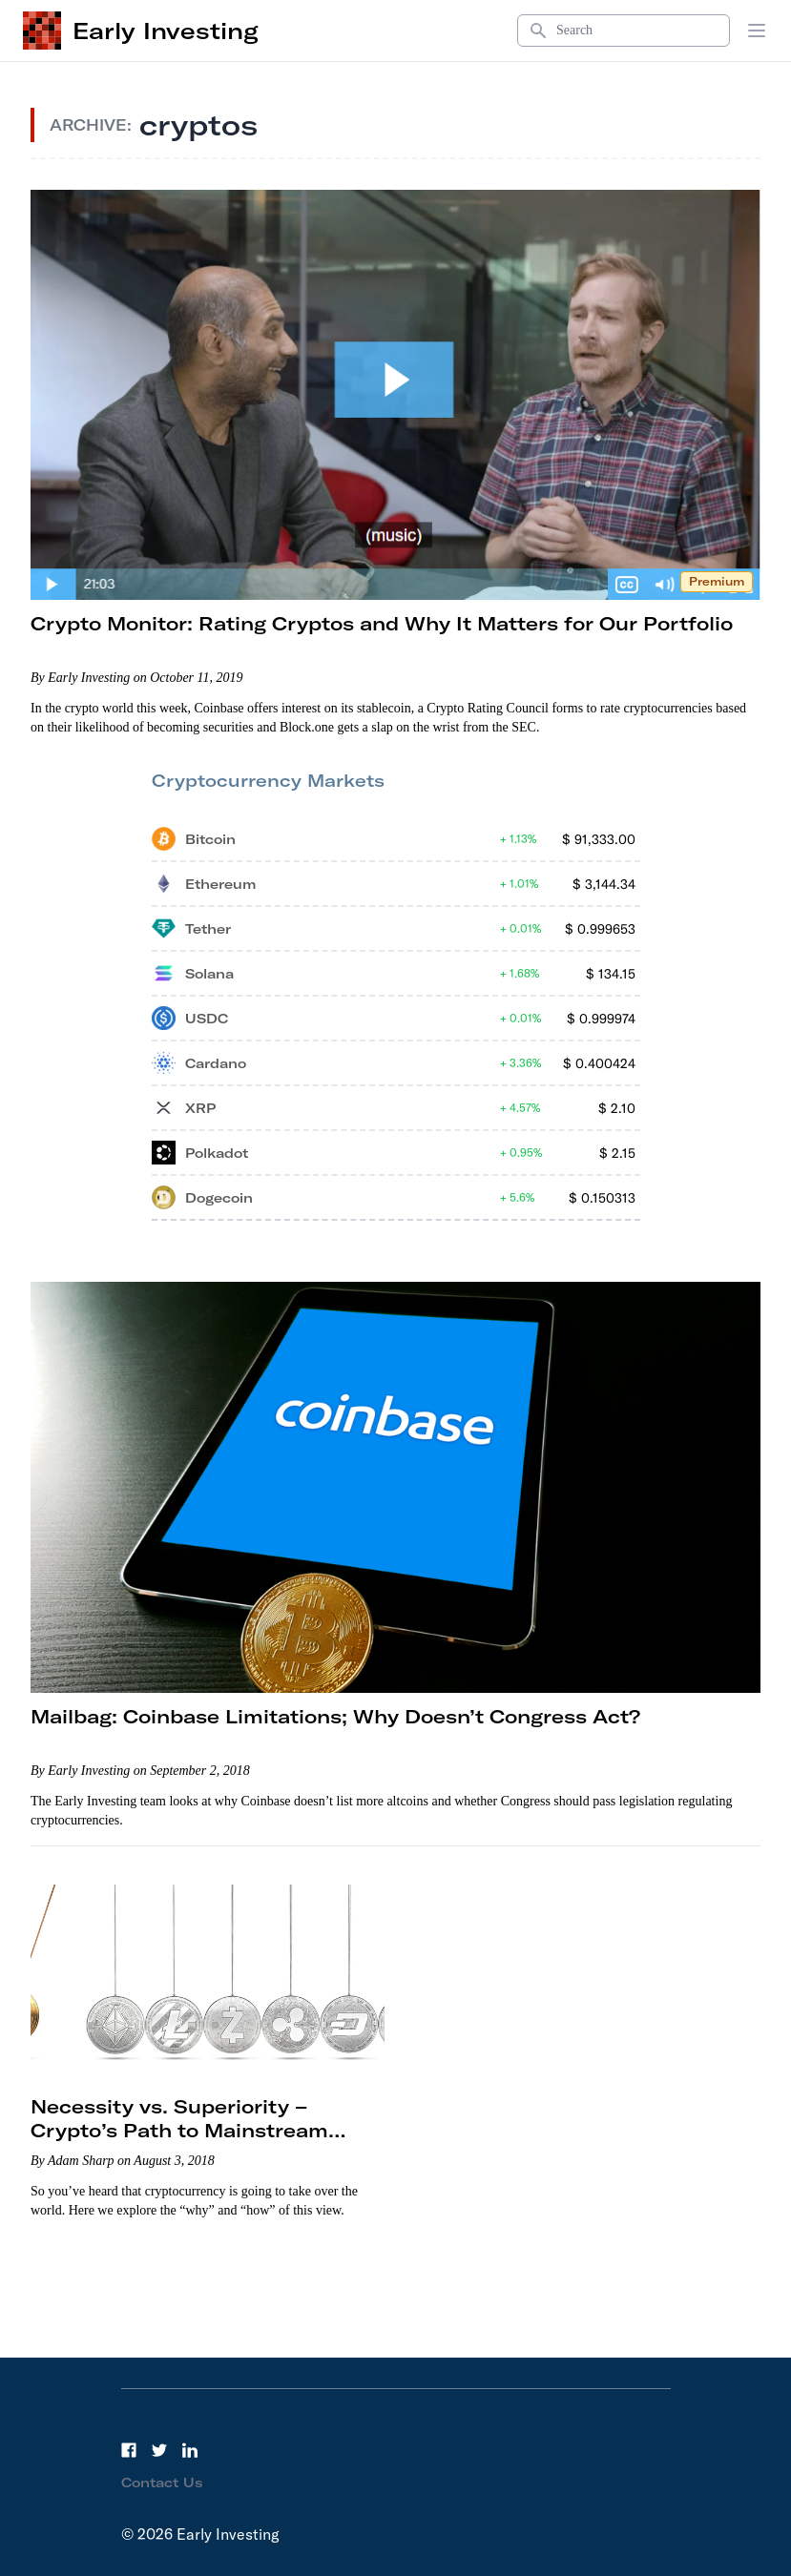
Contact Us (162, 2482)
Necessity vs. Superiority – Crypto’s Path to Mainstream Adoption (179, 2130)
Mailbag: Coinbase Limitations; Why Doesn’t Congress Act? (335, 1716)
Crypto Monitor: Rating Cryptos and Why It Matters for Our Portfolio (382, 623)
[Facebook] (128, 2450)
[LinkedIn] (190, 2450)
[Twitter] (159, 2450)
